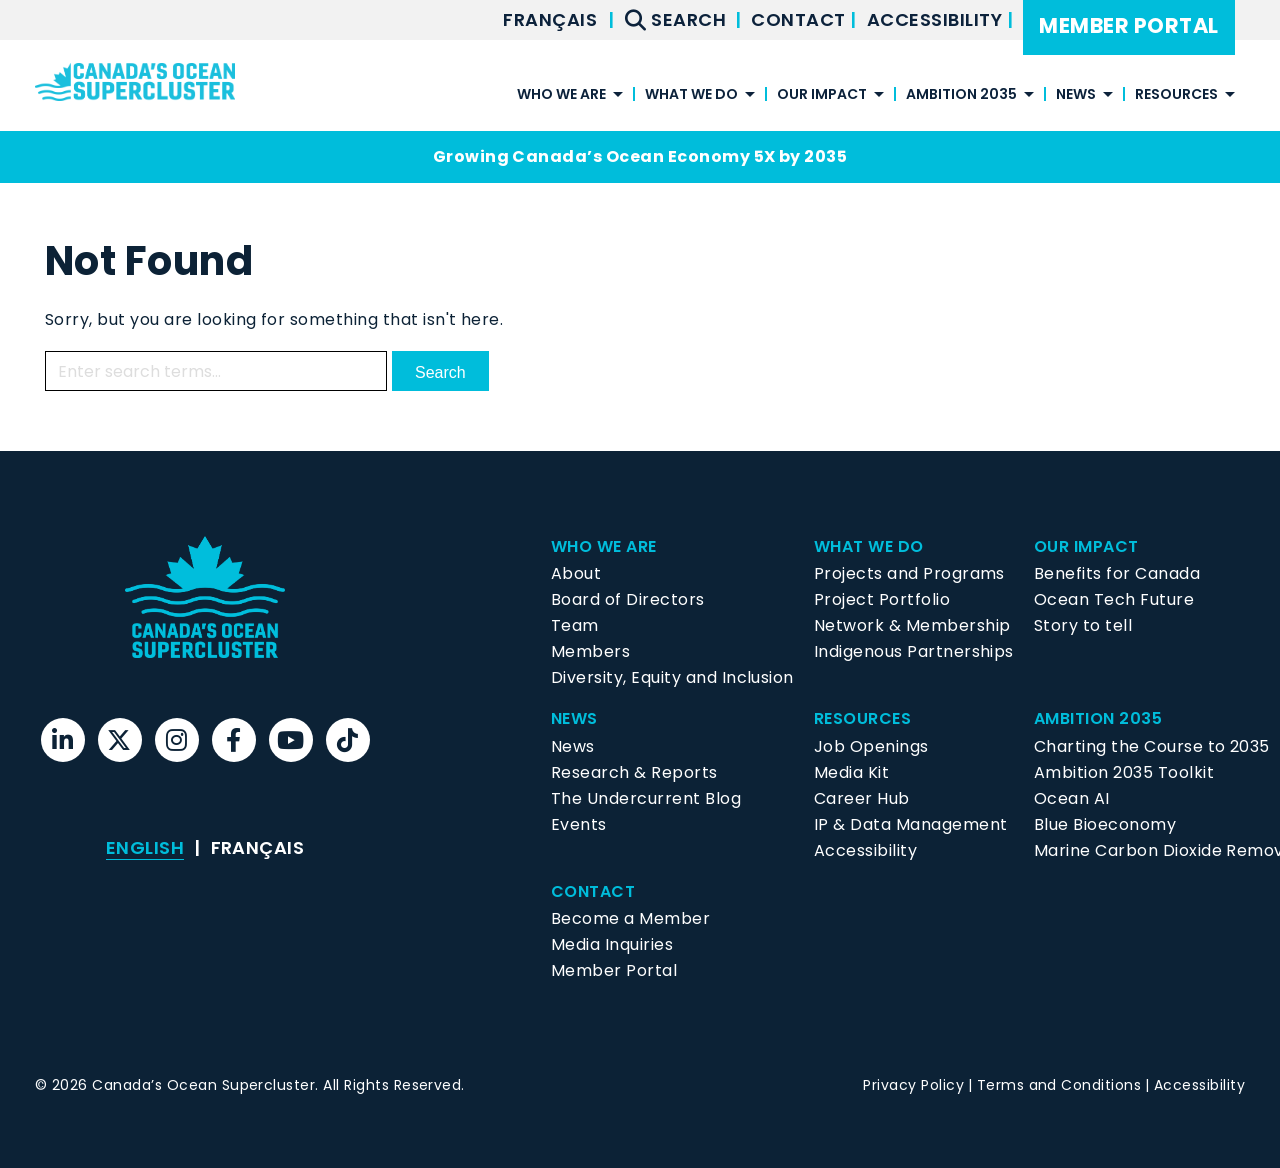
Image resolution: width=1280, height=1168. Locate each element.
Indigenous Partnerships (914, 651)
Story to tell (1083, 625)
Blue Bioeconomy (1105, 824)
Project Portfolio (882, 599)
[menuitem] (550, 20)
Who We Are (561, 95)
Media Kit (851, 772)
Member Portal (1128, 25)
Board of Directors (628, 599)
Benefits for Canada (1117, 573)
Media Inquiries (612, 944)
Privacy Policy (913, 1085)
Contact (800, 19)
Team (575, 625)
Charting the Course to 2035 (1152, 746)
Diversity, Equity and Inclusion (672, 677)
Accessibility (937, 19)
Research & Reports (634, 772)
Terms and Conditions (1059, 1085)
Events (579, 824)
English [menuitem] (145, 847)
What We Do (691, 95)
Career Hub (862, 798)
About (576, 573)
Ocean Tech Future (1114, 599)
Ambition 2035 (961, 95)
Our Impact (822, 95)
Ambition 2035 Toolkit (1124, 772)
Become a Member (630, 918)
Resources (1176, 95)
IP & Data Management (911, 824)
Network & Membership (912, 625)
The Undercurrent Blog (646, 798)
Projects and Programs (909, 573)
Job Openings (871, 746)
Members (590, 651)
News (1076, 95)
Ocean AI (1072, 798)
